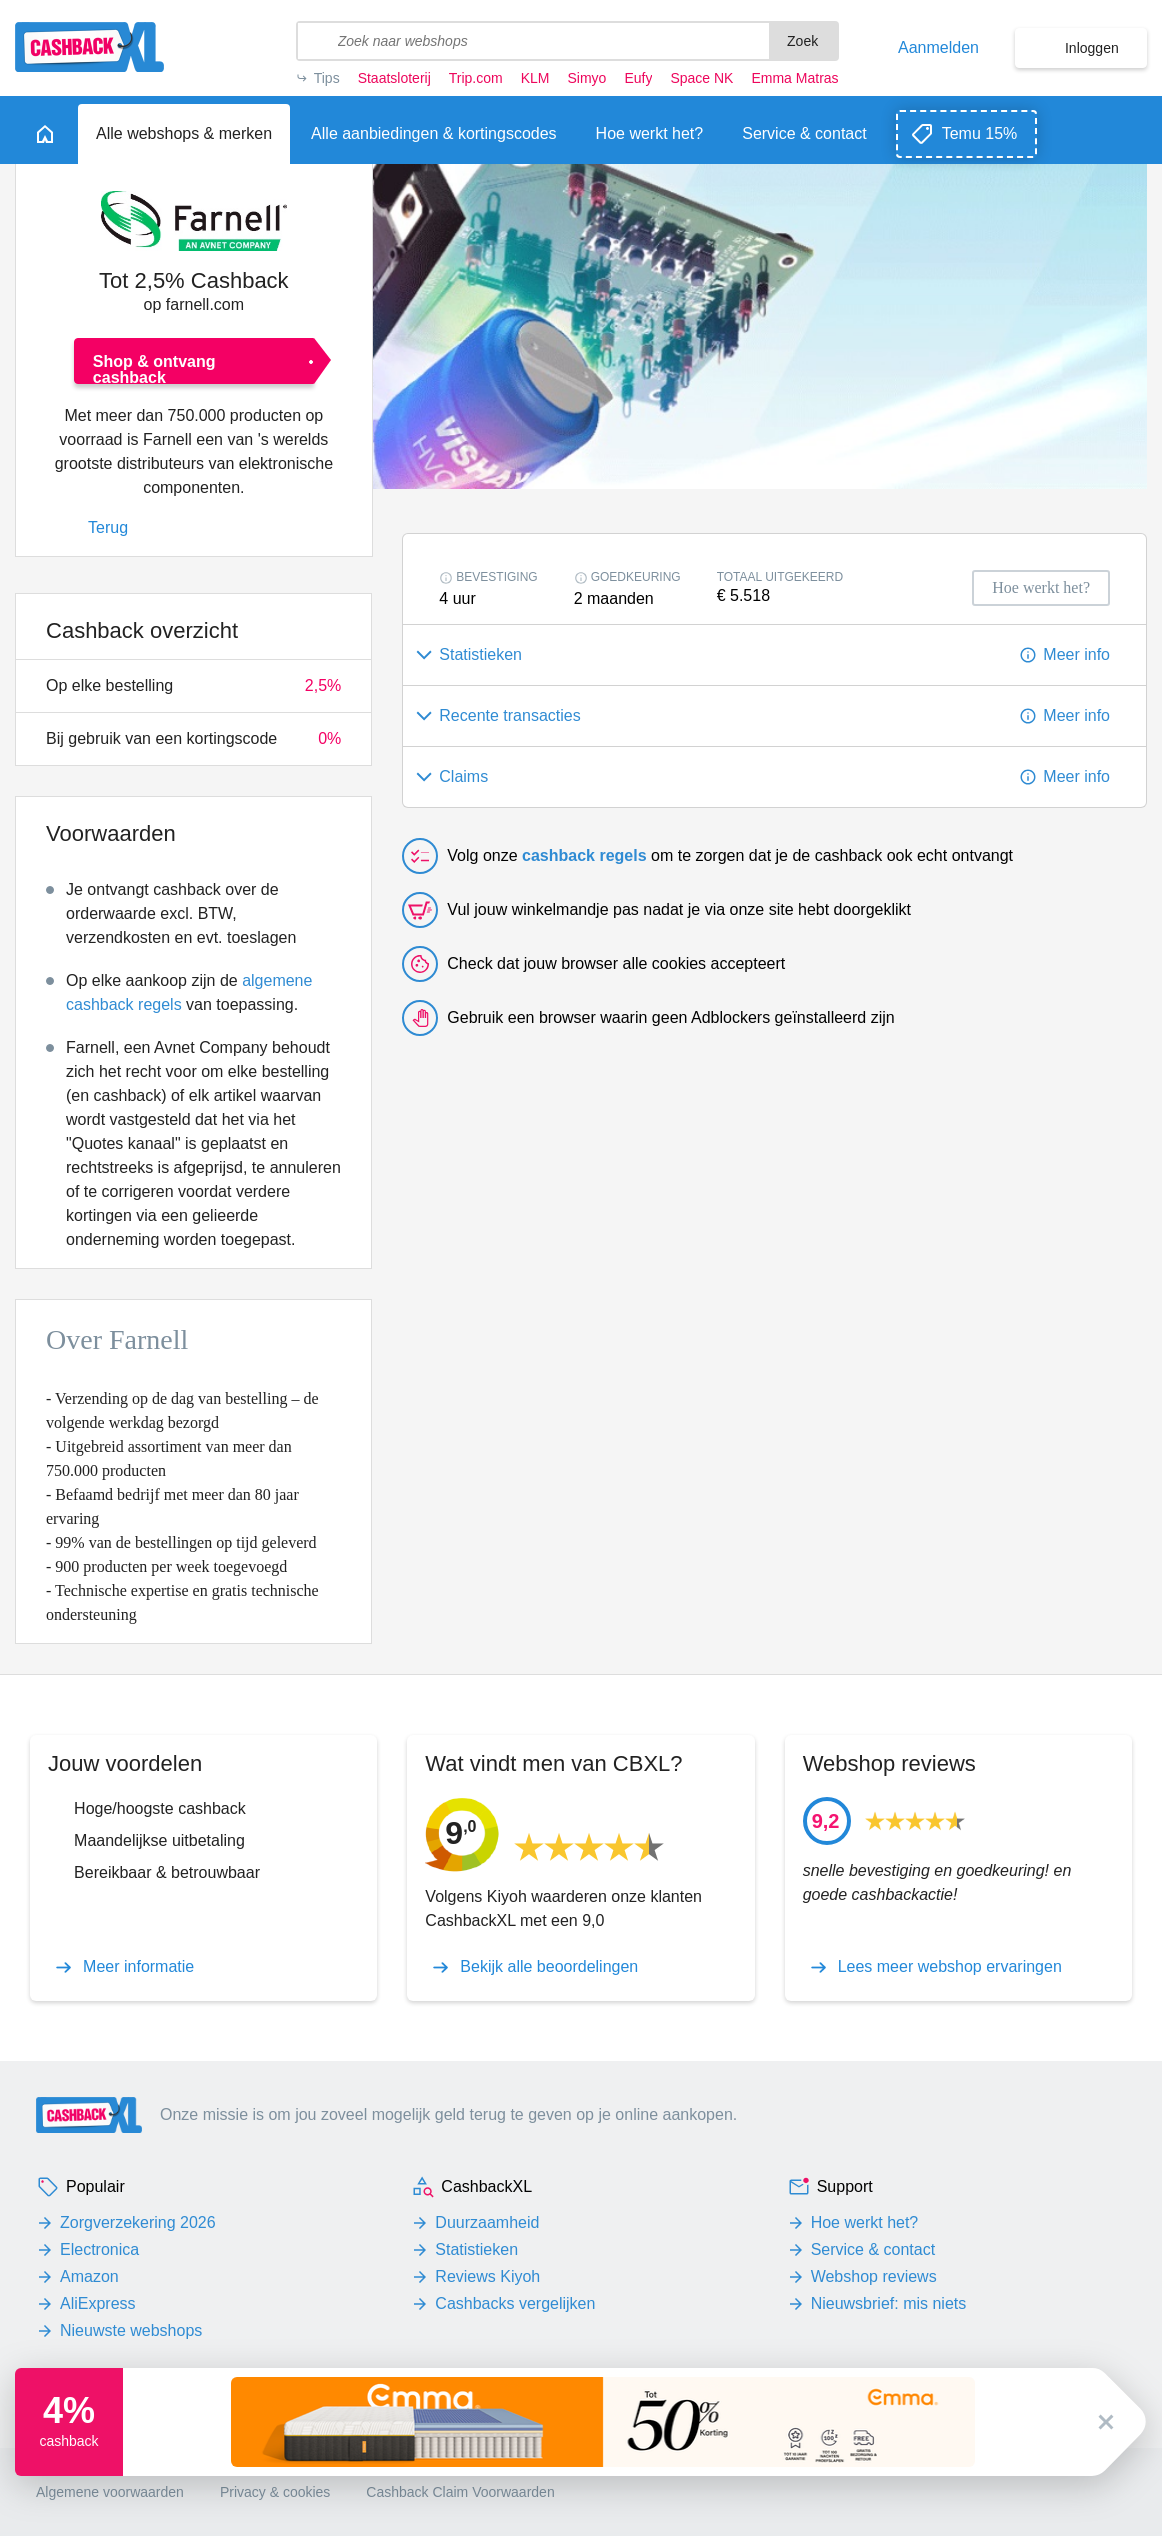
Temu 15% (980, 133)
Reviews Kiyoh (487, 2276)
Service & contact (873, 2249)
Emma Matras (794, 78)
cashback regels (584, 855)
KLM (535, 78)
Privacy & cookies (275, 2492)
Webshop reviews (874, 2276)
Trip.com (476, 78)
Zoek (802, 41)
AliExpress (98, 2303)
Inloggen (1092, 48)
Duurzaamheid (487, 2222)
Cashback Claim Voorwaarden (460, 2492)
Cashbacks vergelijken (515, 2303)
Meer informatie (138, 1967)
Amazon (89, 2276)
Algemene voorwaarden (110, 2492)
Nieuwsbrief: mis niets (889, 2303)
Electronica (99, 2249)
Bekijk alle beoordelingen (549, 1967)
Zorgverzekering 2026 (138, 2222)
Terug (108, 527)
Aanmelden (938, 48)
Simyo (587, 78)
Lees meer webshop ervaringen (950, 1967)
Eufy (638, 78)
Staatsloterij (394, 78)
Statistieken (476, 2249)
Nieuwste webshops (131, 2330)
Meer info (1076, 654)
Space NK (701, 78)
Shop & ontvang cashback (154, 368)
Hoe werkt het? (865, 2222)
